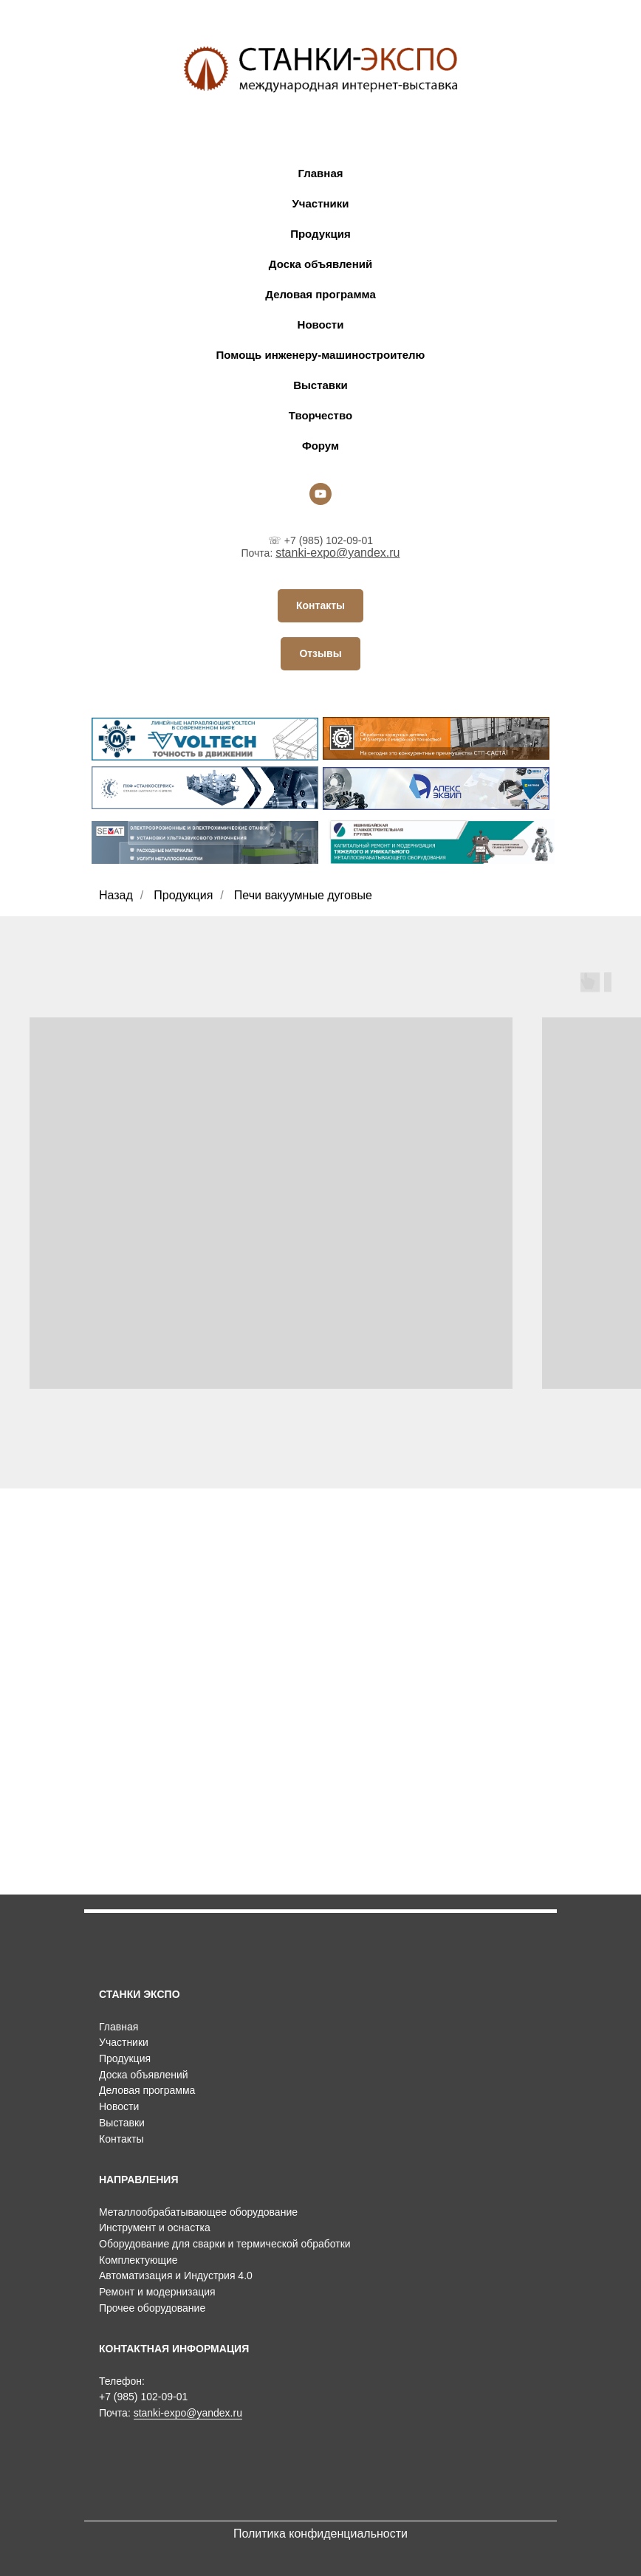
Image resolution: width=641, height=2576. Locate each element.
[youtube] (320, 494)
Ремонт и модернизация (157, 2292)
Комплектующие (138, 2260)
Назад (116, 895)
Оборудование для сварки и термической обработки (225, 2244)
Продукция (320, 233)
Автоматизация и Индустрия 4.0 (176, 2275)
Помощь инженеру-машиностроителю (320, 354)
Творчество (320, 415)
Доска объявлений (320, 264)
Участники (320, 203)
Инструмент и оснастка (154, 2227)
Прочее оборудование (152, 2308)
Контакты (121, 2139)
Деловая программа (320, 294)
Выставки (320, 385)
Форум (320, 445)
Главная (320, 173)
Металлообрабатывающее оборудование (198, 2212)
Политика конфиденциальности (320, 2533)
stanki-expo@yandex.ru (337, 552)
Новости (321, 324)
